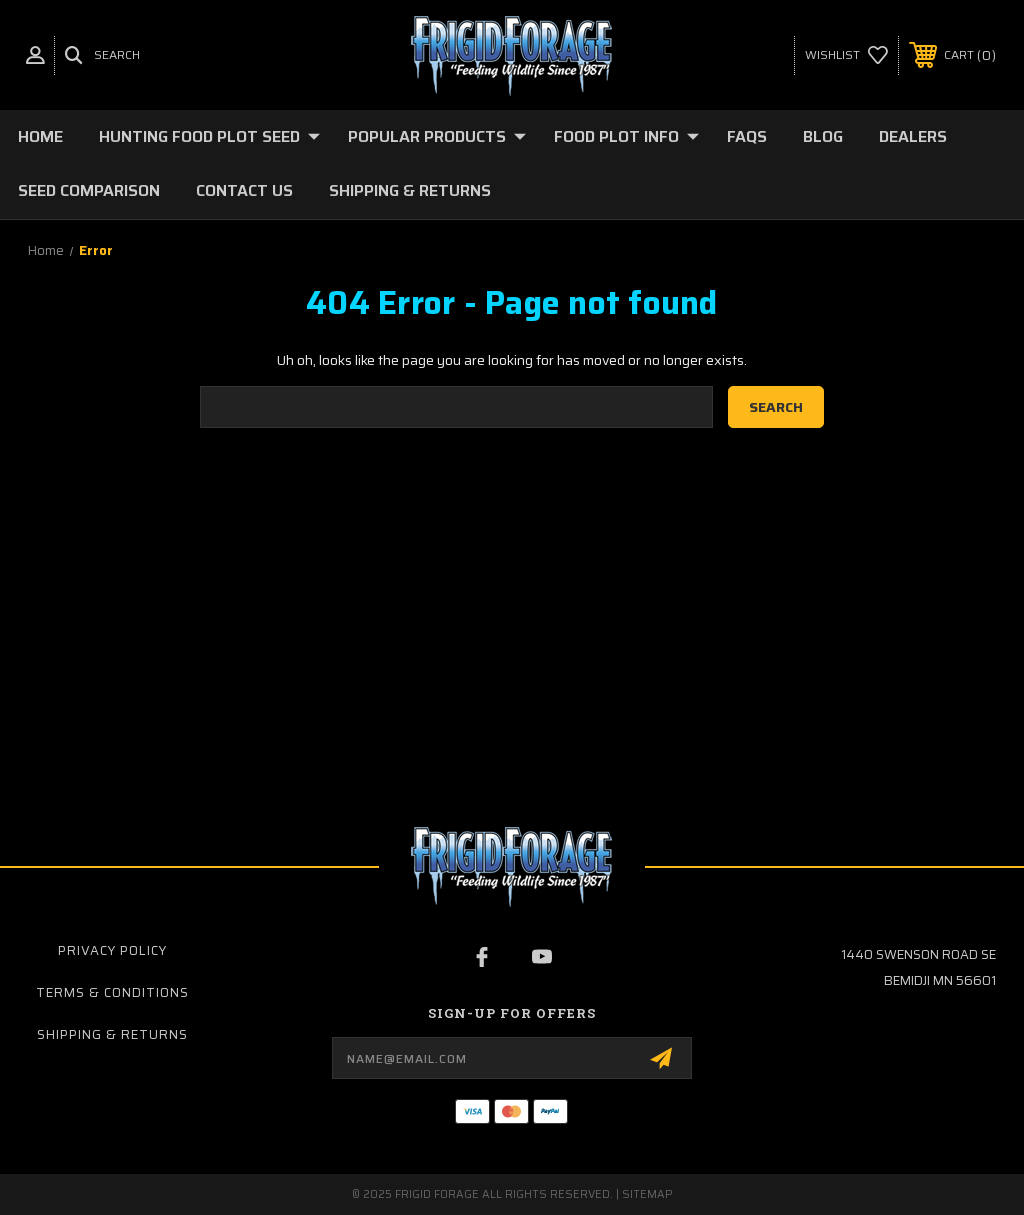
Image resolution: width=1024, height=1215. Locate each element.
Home (40, 136)
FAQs (747, 136)
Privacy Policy (112, 950)
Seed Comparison (89, 190)
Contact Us (244, 190)
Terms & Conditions (112, 992)
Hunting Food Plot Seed (209, 136)
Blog (823, 136)
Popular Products (437, 136)
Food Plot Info (626, 136)
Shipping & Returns (410, 190)
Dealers (913, 136)
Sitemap (647, 1194)
